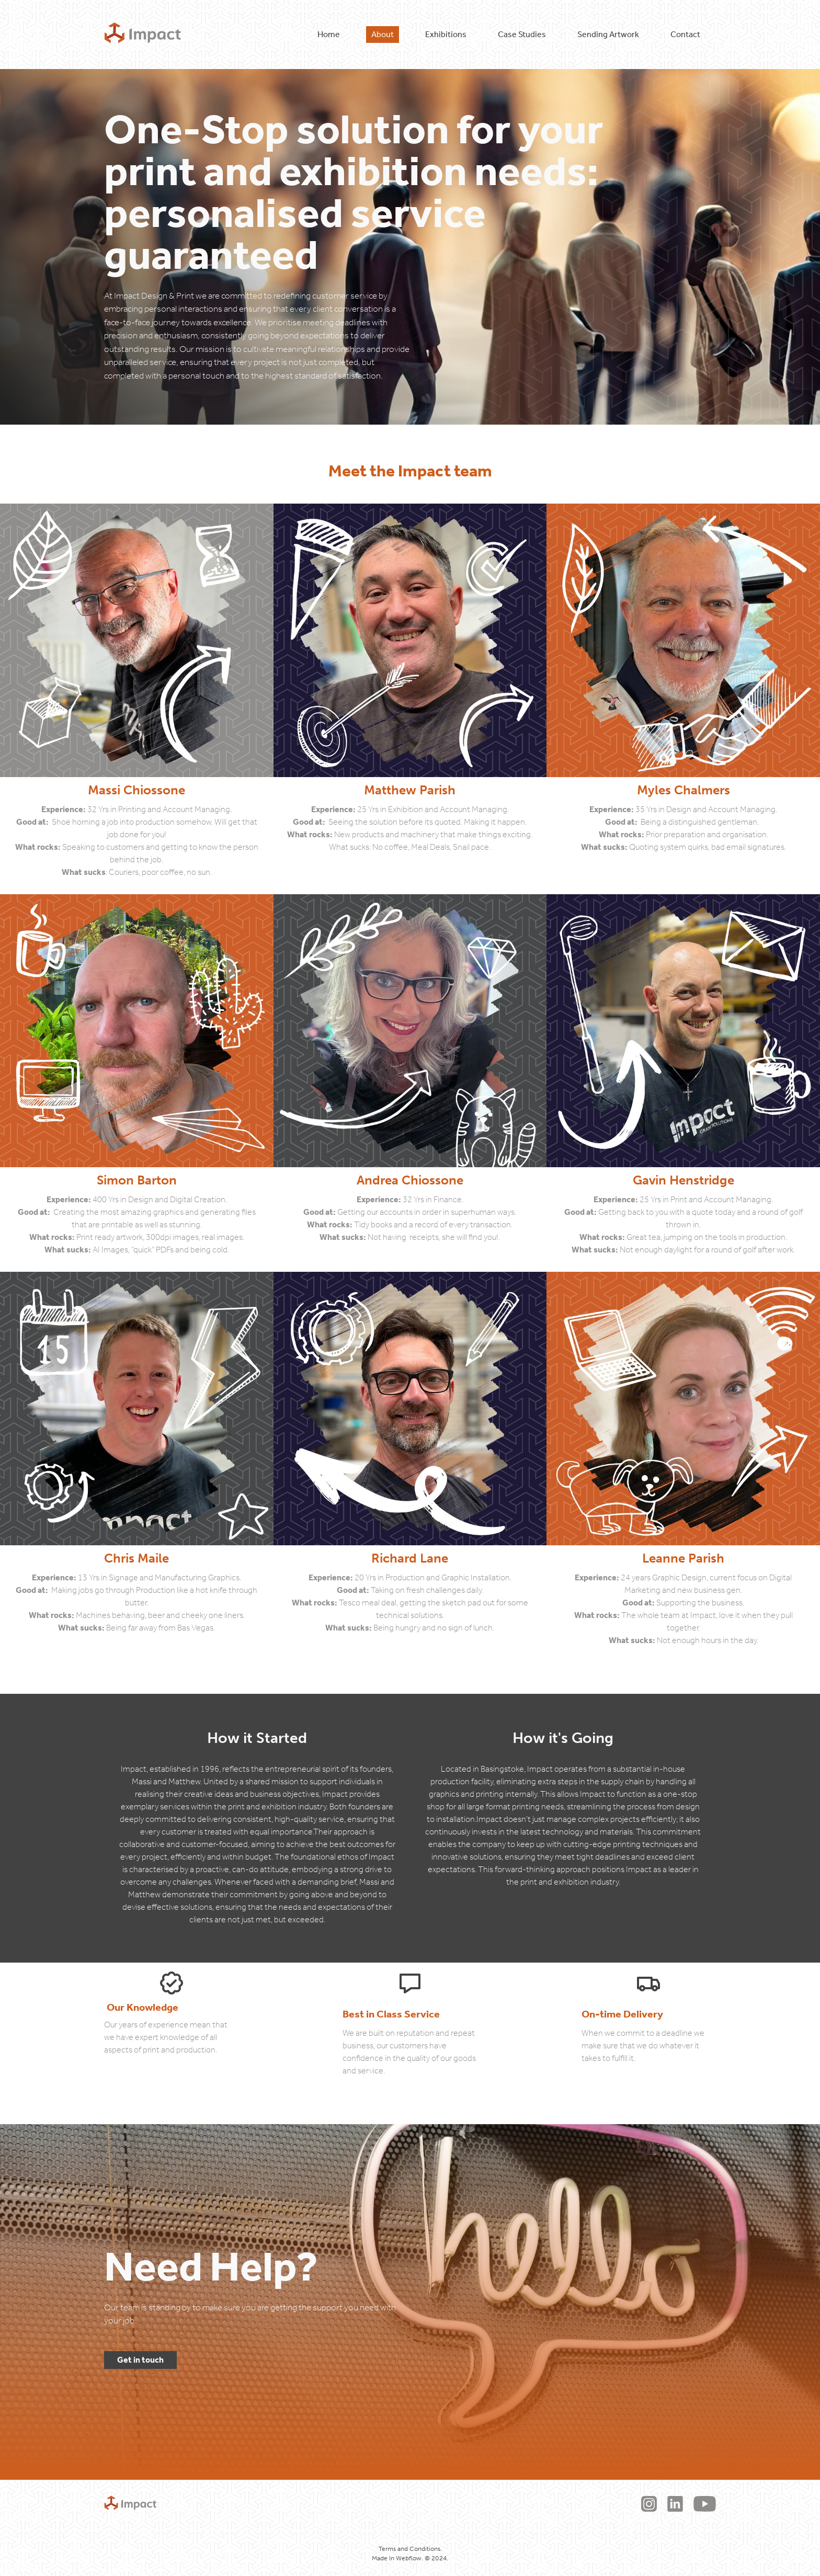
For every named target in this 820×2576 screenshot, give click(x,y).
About (382, 34)
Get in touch (140, 2360)
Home (328, 34)
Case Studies (522, 34)
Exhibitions (445, 34)
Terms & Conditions (394, 2503)
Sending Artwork (608, 34)
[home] (142, 34)
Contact (685, 34)
